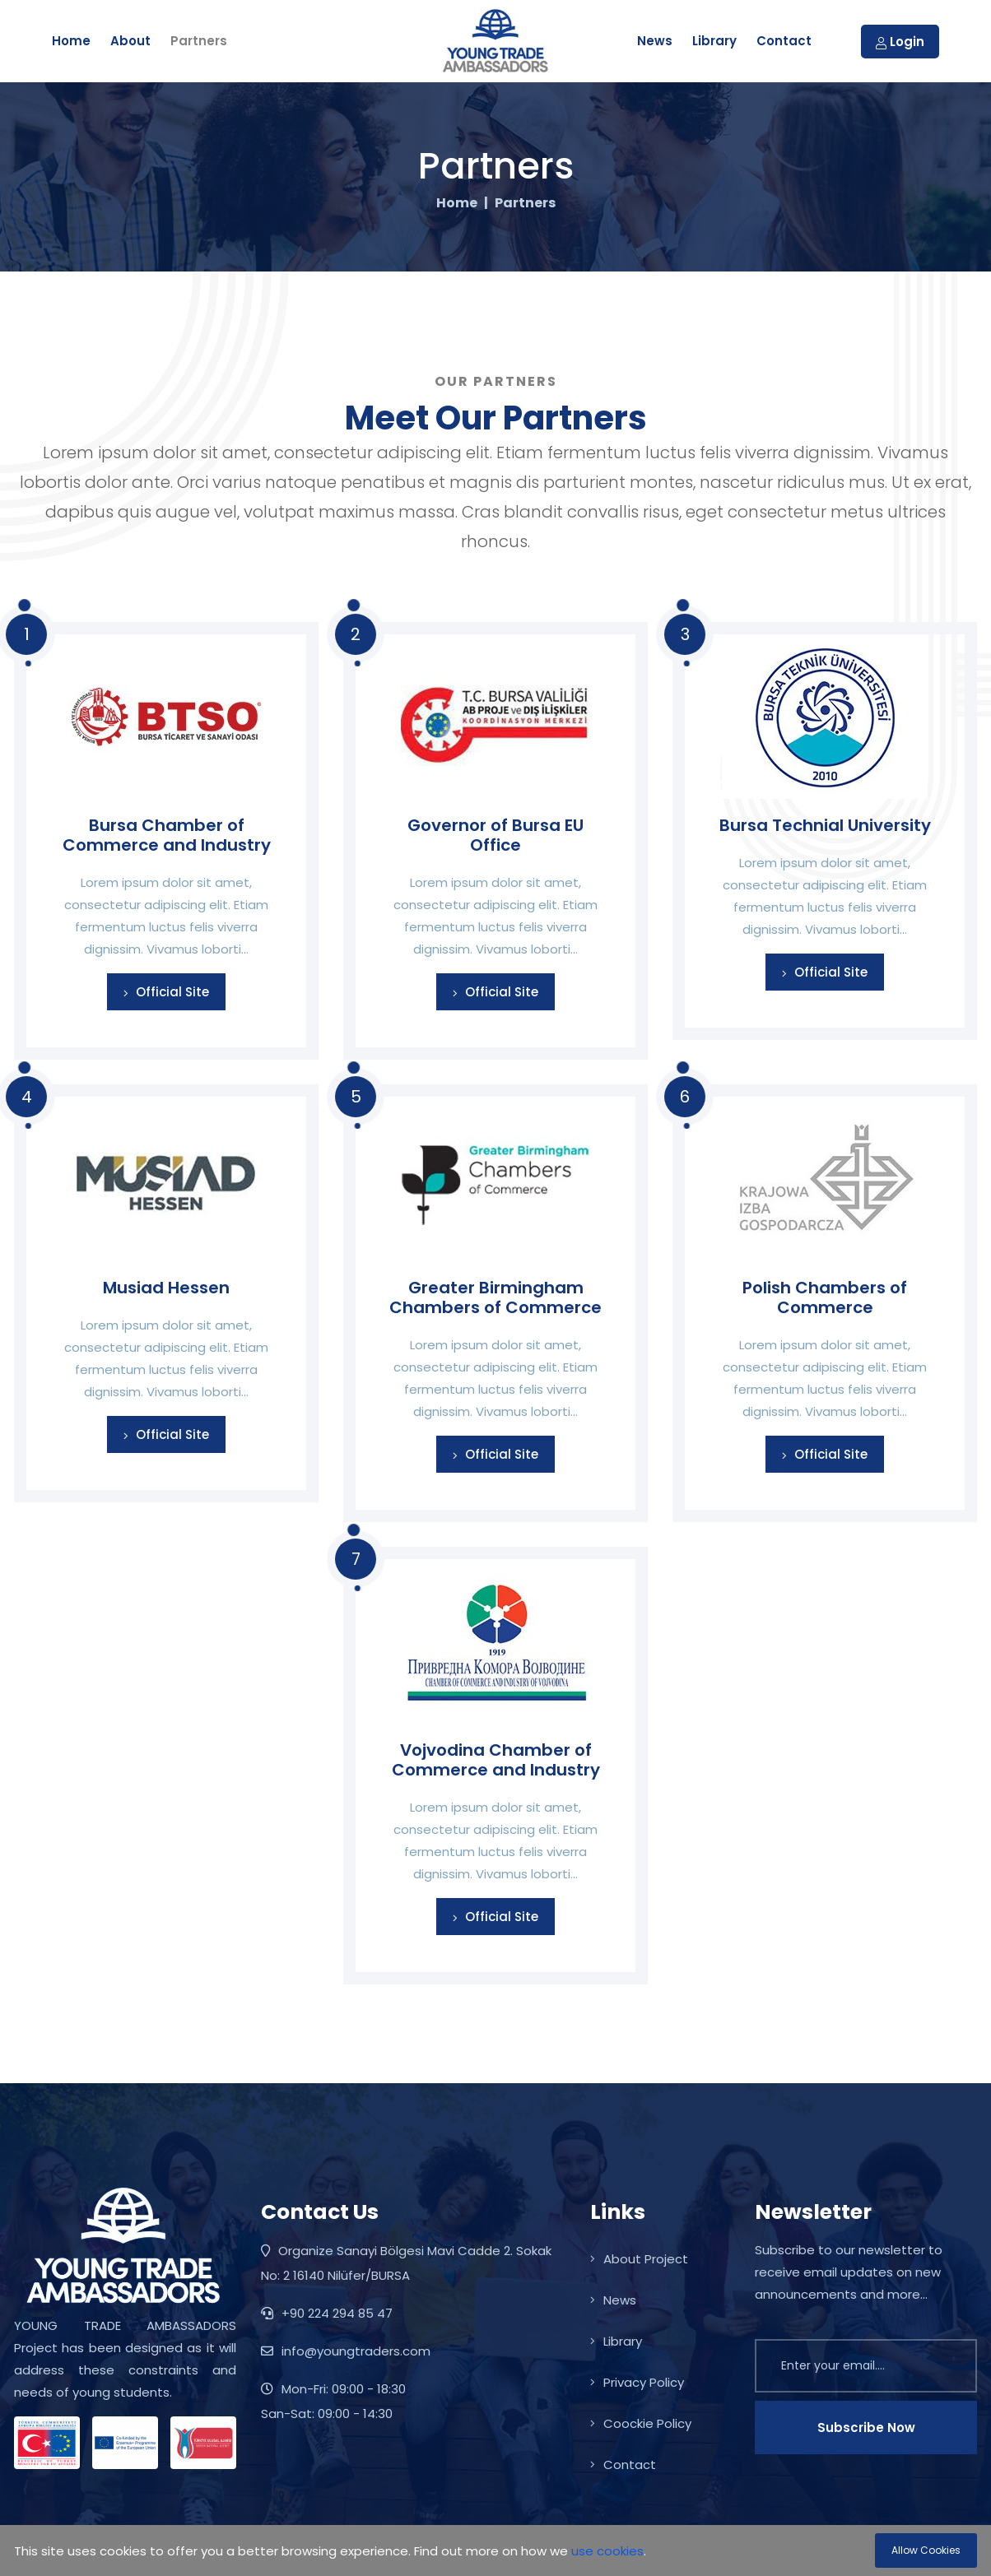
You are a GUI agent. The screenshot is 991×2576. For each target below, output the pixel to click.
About (130, 40)
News (654, 40)
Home (71, 40)
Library (714, 40)
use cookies (607, 2551)
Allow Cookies (926, 2550)
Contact (784, 40)
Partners (198, 40)
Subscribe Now (866, 2427)
